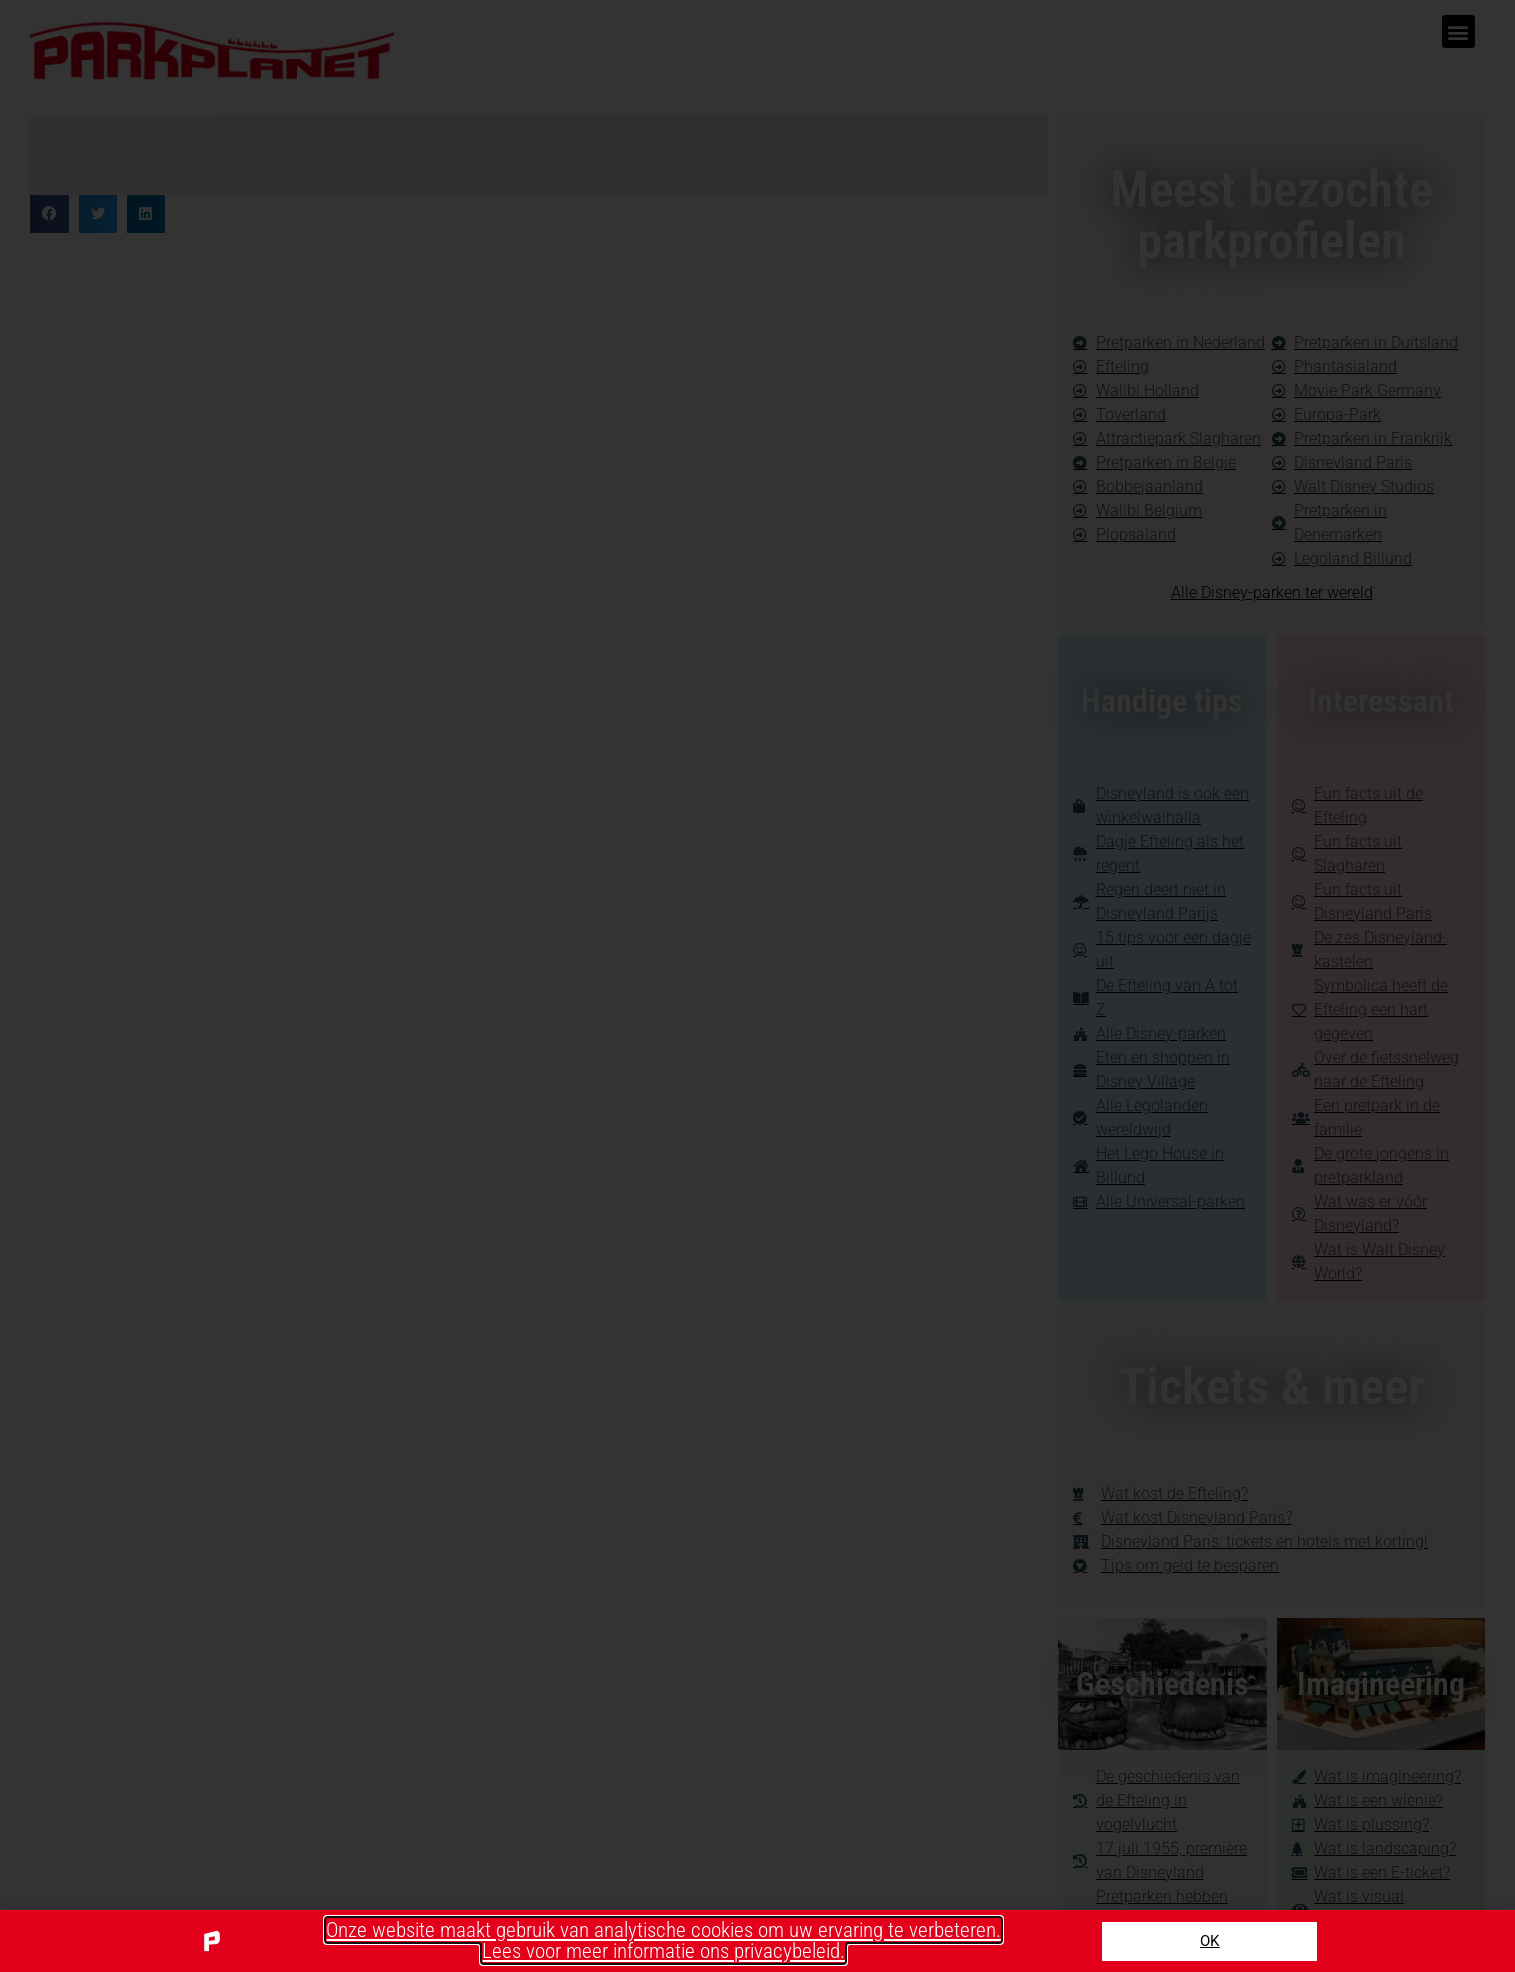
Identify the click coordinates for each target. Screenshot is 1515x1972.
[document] (757, 986)
